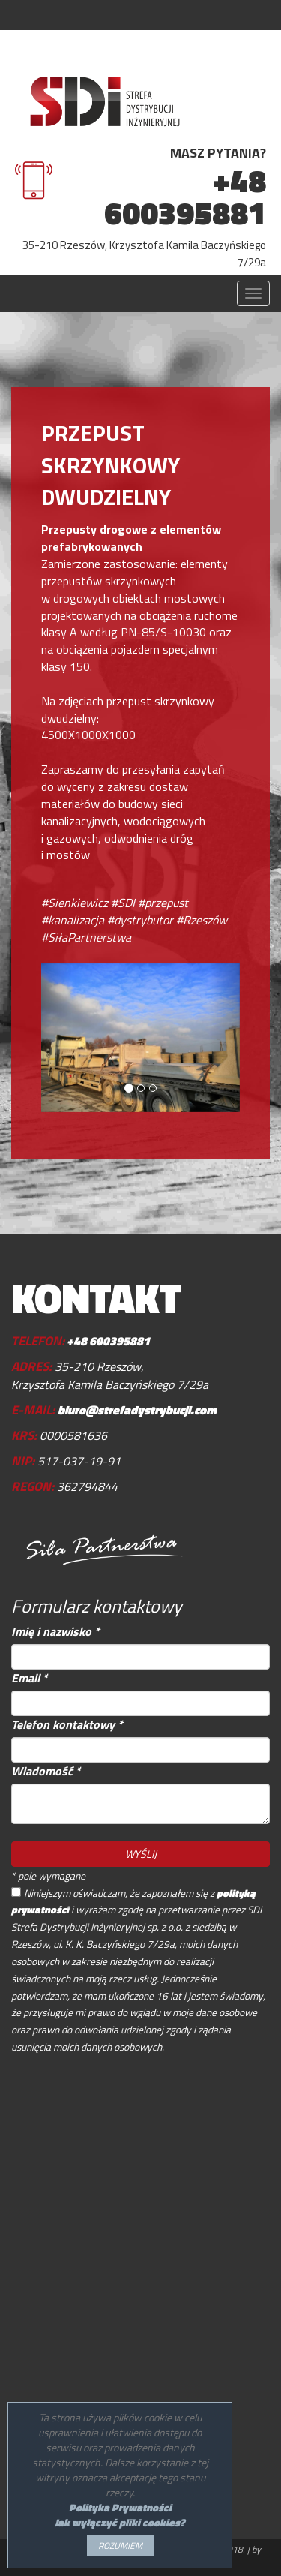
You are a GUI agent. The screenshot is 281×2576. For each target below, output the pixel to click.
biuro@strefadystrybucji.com (137, 1410)
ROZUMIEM (120, 2545)
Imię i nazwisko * (55, 1631)
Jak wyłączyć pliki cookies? (120, 2522)
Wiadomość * (46, 1771)
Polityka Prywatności (120, 2507)
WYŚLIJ (141, 1854)
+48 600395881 (185, 196)
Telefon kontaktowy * (67, 1724)
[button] (56, 1038)
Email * (29, 1678)
